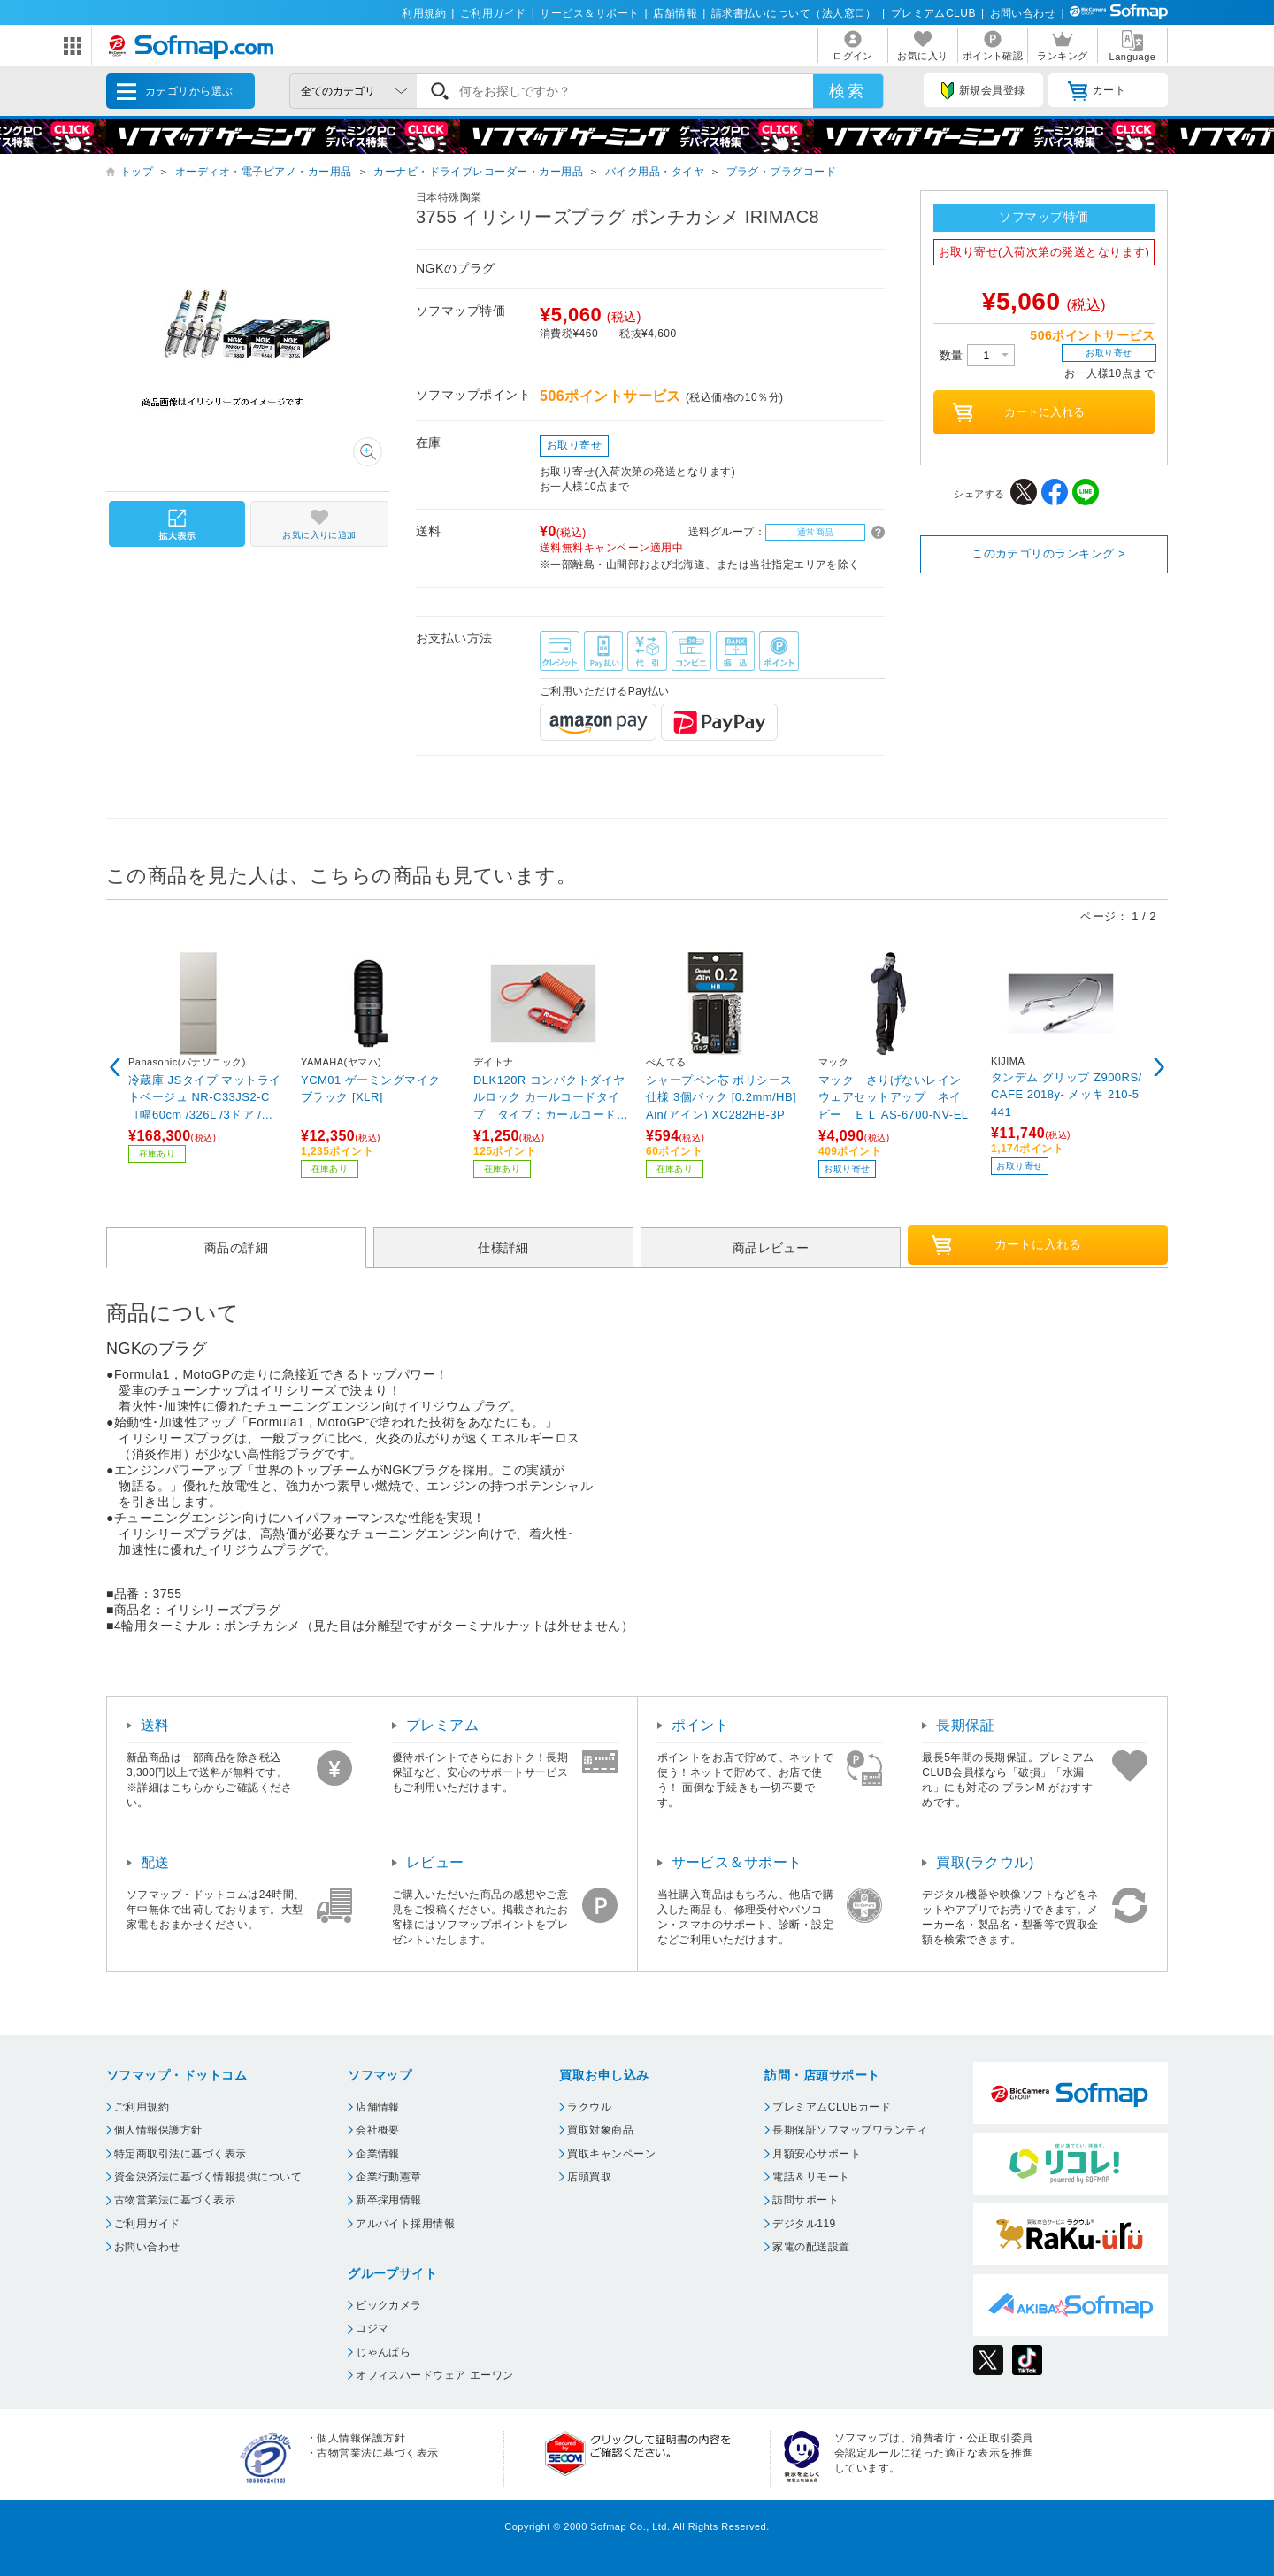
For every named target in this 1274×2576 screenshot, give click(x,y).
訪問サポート (805, 2200)
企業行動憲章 (389, 2177)
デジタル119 (803, 2224)
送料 (155, 1725)
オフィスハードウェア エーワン (435, 2375)
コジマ (372, 2328)
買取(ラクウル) (985, 1862)
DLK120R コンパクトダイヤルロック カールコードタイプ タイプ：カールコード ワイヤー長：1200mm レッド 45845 (550, 1096)
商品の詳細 (236, 1248)
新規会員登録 (983, 91)
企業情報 (378, 2154)
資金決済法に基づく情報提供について (208, 2177)
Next (1159, 1067)
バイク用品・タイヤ (654, 171)
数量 (977, 355)
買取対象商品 (600, 2130)
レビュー (435, 1862)
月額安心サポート (816, 2154)
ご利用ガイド (493, 13)
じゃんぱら (383, 2352)
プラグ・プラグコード (781, 171)
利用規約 (424, 13)
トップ (136, 171)
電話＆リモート (810, 2177)
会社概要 (378, 2130)
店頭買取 (589, 2177)
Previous (115, 1067)
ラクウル (589, 2107)
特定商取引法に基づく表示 (180, 2154)
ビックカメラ (389, 2305)
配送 (155, 1862)
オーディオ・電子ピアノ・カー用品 (263, 171)
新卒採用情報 (389, 2200)
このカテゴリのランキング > (1048, 553)
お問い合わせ (1023, 13)
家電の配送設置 (810, 2247)
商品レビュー (771, 1248)
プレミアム (442, 1725)
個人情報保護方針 (158, 2130)
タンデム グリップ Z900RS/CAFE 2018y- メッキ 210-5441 (1066, 1094)
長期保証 (965, 1725)
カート (1096, 91)
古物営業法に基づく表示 (174, 2200)
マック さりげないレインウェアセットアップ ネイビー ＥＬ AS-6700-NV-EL (893, 1096)
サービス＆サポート (589, 13)
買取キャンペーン (611, 2154)
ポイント (701, 1725)
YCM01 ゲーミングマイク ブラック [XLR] (371, 1088)
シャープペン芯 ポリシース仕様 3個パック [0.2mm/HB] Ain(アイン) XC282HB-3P (721, 1096)
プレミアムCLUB (933, 13)
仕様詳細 (503, 1248)
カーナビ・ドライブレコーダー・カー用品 (478, 171)
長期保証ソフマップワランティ (849, 2130)
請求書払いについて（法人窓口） (794, 13)
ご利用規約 (141, 2107)
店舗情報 (675, 13)
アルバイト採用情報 (405, 2224)
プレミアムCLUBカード (831, 2107)
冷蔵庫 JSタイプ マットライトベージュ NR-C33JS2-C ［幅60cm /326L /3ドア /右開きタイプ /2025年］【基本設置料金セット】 (205, 1096)
